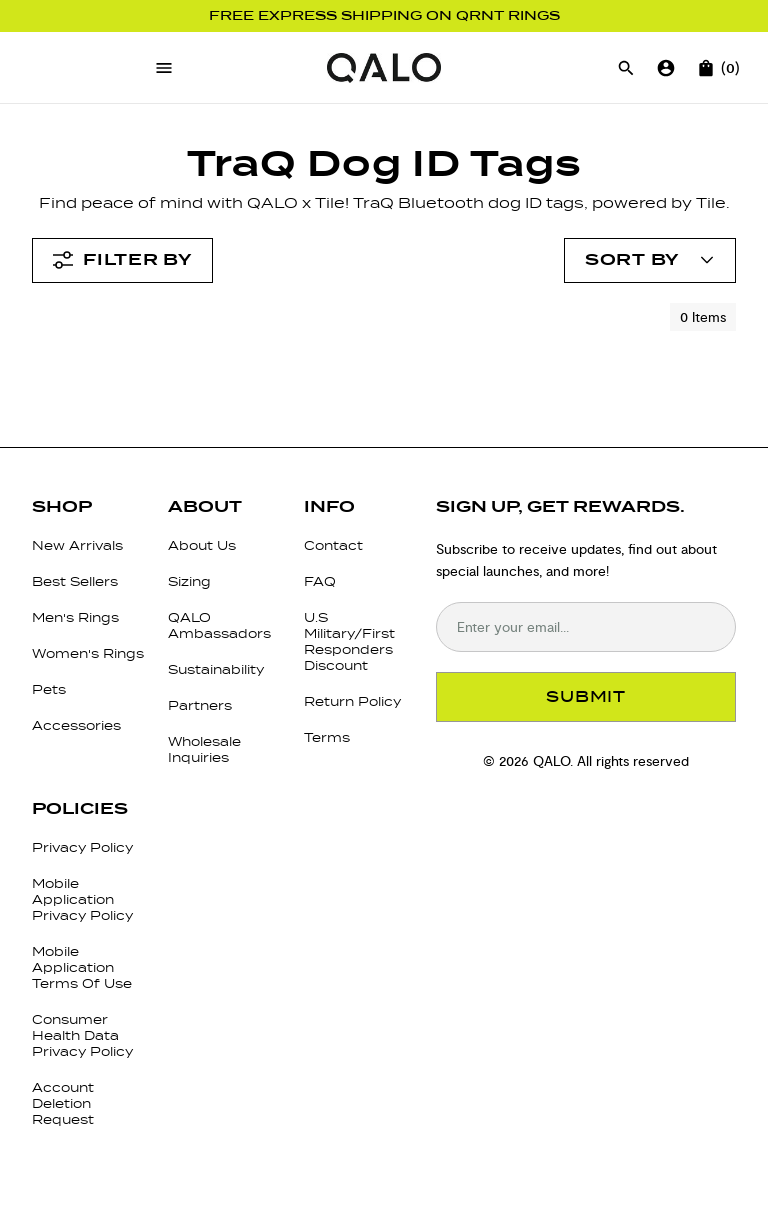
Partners (200, 705)
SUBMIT (586, 696)
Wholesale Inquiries (204, 749)
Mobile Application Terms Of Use (82, 967)
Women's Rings (88, 653)
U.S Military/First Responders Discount (349, 641)
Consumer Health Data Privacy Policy (82, 1035)
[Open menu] (164, 68)
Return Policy (352, 701)
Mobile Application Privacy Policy (82, 899)
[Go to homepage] (383, 68)
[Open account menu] (650, 260)
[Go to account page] (666, 68)
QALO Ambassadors (219, 625)
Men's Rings (75, 617)
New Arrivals (77, 545)
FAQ (320, 581)
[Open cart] (706, 68)
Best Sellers (75, 581)
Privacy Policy (82, 847)
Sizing (189, 581)
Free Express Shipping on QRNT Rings (384, 16)
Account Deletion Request (63, 1103)
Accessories (76, 725)
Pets (49, 689)
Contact (333, 545)
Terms (327, 737)
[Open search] (626, 68)
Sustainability (216, 669)
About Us (202, 545)
